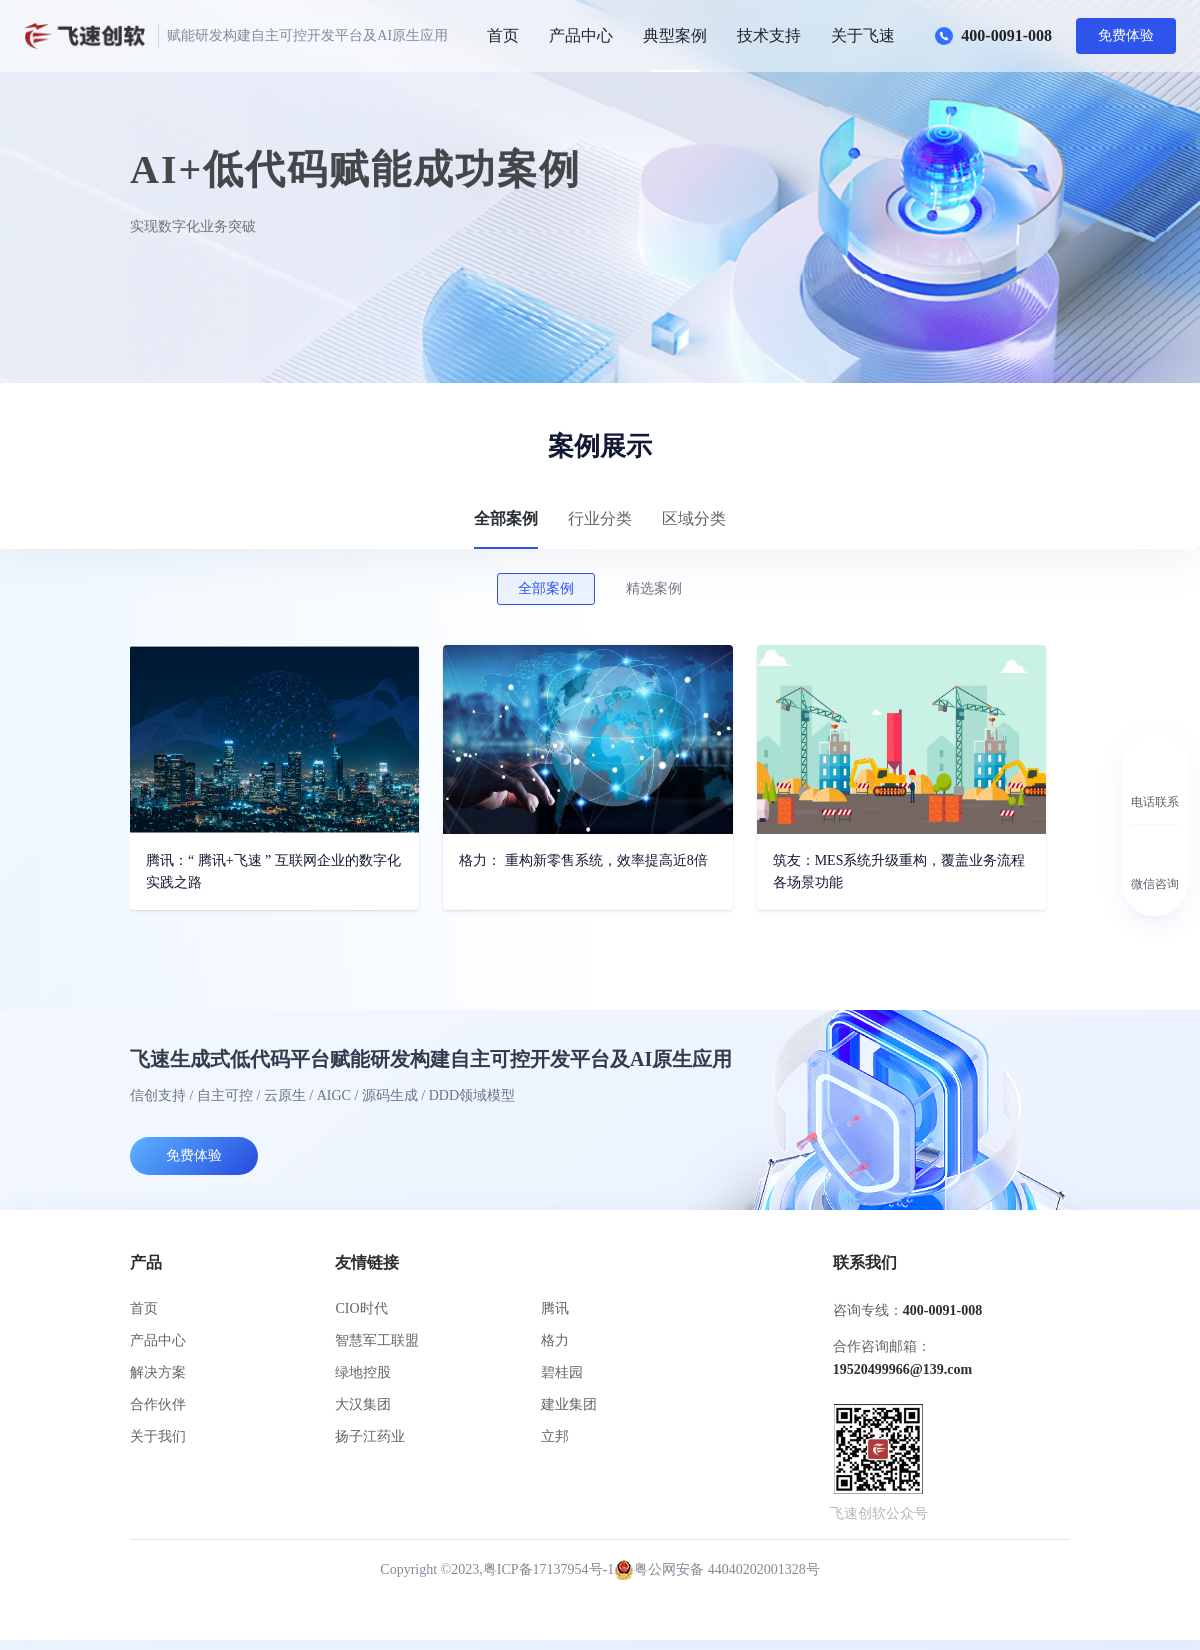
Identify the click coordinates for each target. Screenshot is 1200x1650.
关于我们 (158, 1436)
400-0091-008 (993, 36)
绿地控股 (363, 1372)
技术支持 (769, 35)
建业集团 (569, 1404)
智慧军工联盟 (377, 1340)
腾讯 (555, 1308)
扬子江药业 (370, 1436)
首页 (503, 35)
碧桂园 (562, 1372)
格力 (555, 1340)
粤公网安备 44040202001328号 (717, 1570)
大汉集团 (363, 1404)
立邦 (555, 1436)
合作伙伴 (158, 1404)
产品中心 (581, 35)
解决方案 (158, 1372)
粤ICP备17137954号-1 (548, 1569)
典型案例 (675, 35)
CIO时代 (361, 1308)
